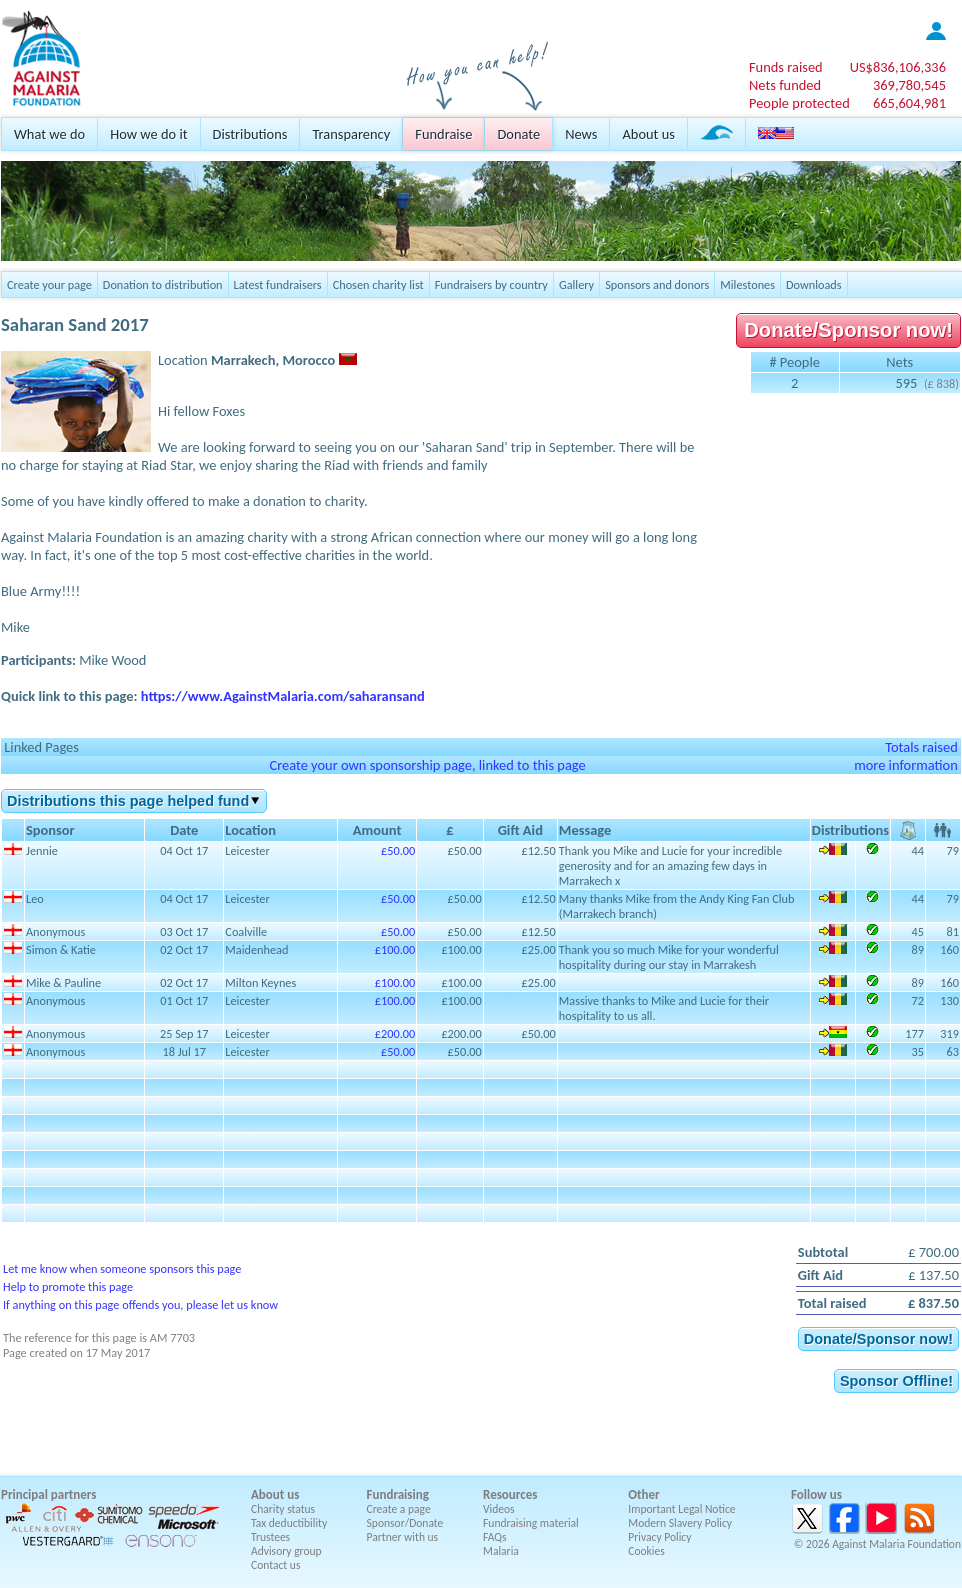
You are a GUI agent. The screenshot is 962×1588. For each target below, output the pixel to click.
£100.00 (395, 949)
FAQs (495, 1537)
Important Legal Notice (681, 1509)
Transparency (351, 134)
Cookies (646, 1551)
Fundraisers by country (491, 284)
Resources (510, 1494)
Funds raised (786, 67)
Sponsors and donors (657, 284)
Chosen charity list (378, 284)
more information (906, 765)
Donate (518, 134)
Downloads (814, 284)
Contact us (275, 1565)
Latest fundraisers (278, 284)
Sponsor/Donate (405, 1523)
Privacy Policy (659, 1537)
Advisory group (286, 1551)
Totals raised (921, 747)
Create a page (399, 1509)
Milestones (747, 284)
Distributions (250, 134)
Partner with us (403, 1537)
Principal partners (48, 1494)
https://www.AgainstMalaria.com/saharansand (283, 696)
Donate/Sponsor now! (848, 330)
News (581, 134)
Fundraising (398, 1494)
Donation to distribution (163, 284)
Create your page (49, 284)
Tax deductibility (289, 1523)
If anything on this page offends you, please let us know (140, 1304)
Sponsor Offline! (896, 1381)
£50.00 (398, 850)
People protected (799, 103)
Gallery (576, 284)
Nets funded (785, 85)
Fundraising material (531, 1523)
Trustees (270, 1537)
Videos (499, 1509)
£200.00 (395, 1033)
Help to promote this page (68, 1286)
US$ (898, 67)
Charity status (283, 1509)
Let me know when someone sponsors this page (122, 1268)
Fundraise (443, 134)
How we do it (148, 134)
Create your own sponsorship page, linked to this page (427, 765)
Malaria (501, 1551)
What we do (49, 134)
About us (648, 134)
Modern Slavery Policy (680, 1523)
